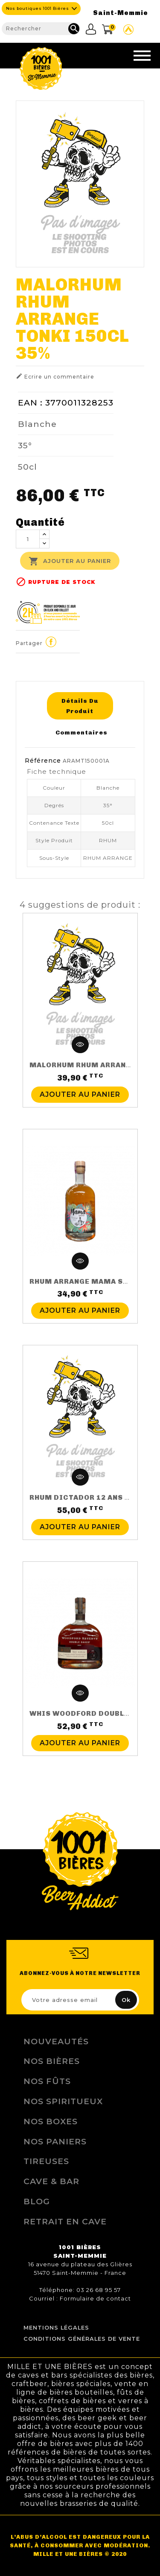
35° (25, 445)
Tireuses (46, 2161)
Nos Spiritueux (63, 2101)
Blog (36, 2201)
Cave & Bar (51, 2181)
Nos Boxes (50, 2121)
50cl (27, 467)
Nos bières (51, 2061)
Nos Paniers (55, 2141)
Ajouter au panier (70, 561)
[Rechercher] (41, 28)
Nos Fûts (47, 2081)
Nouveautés (56, 2041)
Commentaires (81, 732)
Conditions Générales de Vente (81, 2339)
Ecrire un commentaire (55, 376)
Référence (43, 760)
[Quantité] (28, 539)
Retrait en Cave (65, 2221)
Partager (51, 642)
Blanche (37, 424)
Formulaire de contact (95, 2298)
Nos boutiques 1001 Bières (37, 8)
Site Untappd (128, 29)
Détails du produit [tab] (80, 705)
